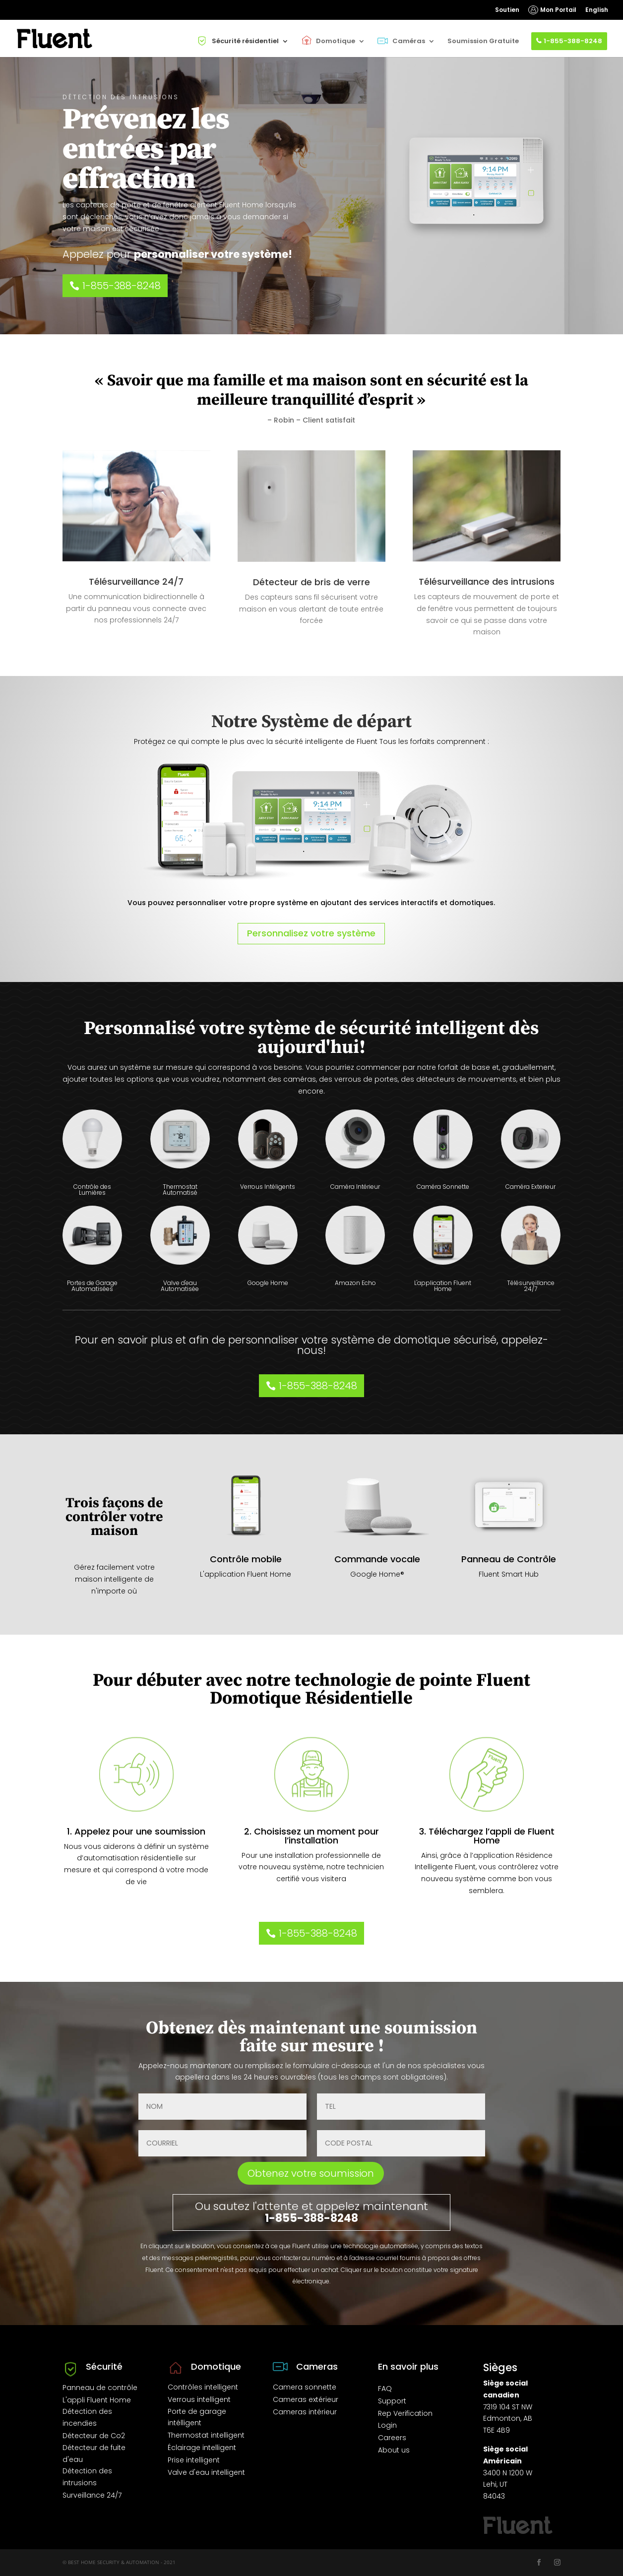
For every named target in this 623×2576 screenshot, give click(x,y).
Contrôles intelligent (203, 2387)
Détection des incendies (87, 2417)
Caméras (408, 41)
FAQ (385, 2388)
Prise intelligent (194, 2460)
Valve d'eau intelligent (206, 2472)
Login (387, 2425)
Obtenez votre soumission (311, 2173)
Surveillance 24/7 (92, 2495)
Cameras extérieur (305, 2399)
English (596, 10)
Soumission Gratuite (483, 41)
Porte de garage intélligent (197, 2417)
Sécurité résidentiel (245, 41)
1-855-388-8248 (573, 41)
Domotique (335, 41)
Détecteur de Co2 (93, 2436)
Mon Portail (558, 10)
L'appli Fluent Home (96, 2400)
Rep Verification (405, 2413)
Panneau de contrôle (99, 2387)
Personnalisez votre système (311, 933)
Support (392, 2401)
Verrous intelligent (199, 2399)
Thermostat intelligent (206, 2435)
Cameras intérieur (305, 2412)
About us (394, 2450)
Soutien (507, 10)
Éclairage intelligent (202, 2448)
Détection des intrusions (87, 2477)
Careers (392, 2438)
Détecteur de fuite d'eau (93, 2453)
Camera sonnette (304, 2387)
